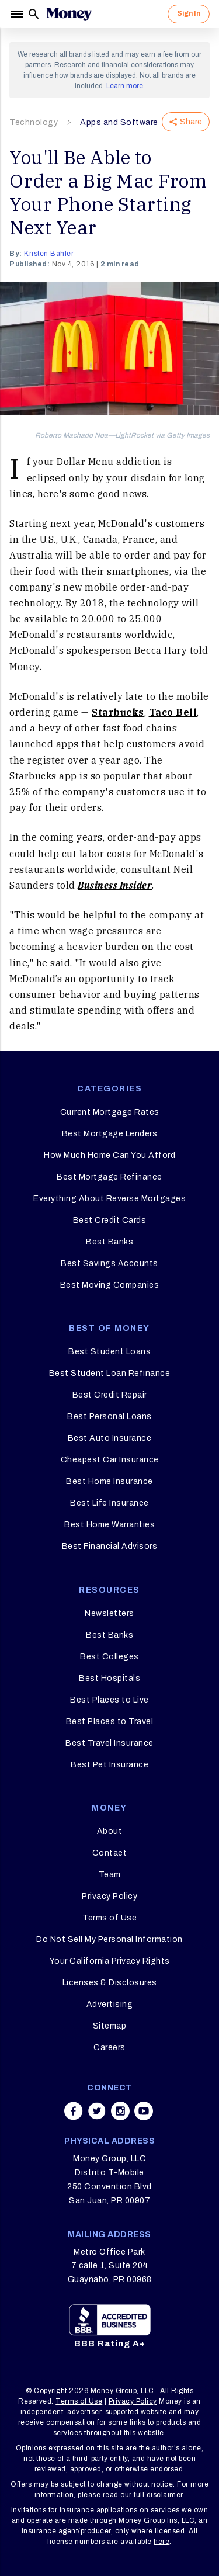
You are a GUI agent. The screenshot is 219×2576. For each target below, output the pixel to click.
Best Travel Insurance (109, 1743)
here (161, 2541)
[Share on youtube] (143, 2111)
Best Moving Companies (109, 1285)
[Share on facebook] (73, 2111)
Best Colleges (109, 1656)
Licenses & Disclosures (109, 1982)
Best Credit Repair (109, 1395)
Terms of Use (109, 1917)
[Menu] (18, 14)
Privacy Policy (109, 1896)
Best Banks (109, 1241)
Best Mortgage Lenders (110, 1133)
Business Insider (115, 885)
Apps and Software (119, 122)
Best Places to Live (109, 1700)
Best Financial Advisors (110, 1546)
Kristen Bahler (49, 253)
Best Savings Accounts (109, 1263)
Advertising (109, 2004)
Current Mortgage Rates (109, 1112)
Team (110, 1874)
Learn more (124, 86)
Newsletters (109, 1613)
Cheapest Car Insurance (110, 1459)
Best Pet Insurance (109, 1764)
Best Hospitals (109, 1678)
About (110, 1831)
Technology (33, 122)
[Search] (34, 14)
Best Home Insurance (109, 1481)
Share (185, 121)
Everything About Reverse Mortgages (109, 1198)
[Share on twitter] (97, 2111)
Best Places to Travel (110, 1721)
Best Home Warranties (109, 1524)
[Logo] (69, 14)
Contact (109, 1853)
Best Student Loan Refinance (110, 1373)
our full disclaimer (151, 2495)
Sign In (188, 13)
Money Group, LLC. (124, 2391)
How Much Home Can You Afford (109, 1155)
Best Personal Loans (109, 1416)
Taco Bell (173, 712)
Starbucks (118, 712)
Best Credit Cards (110, 1220)
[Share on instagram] (120, 2111)
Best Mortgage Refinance (109, 1177)
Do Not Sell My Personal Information (109, 1939)
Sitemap (110, 2026)
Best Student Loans (109, 1351)
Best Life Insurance (109, 1503)
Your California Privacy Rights (110, 1961)
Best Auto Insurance (110, 1438)
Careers (109, 2047)
